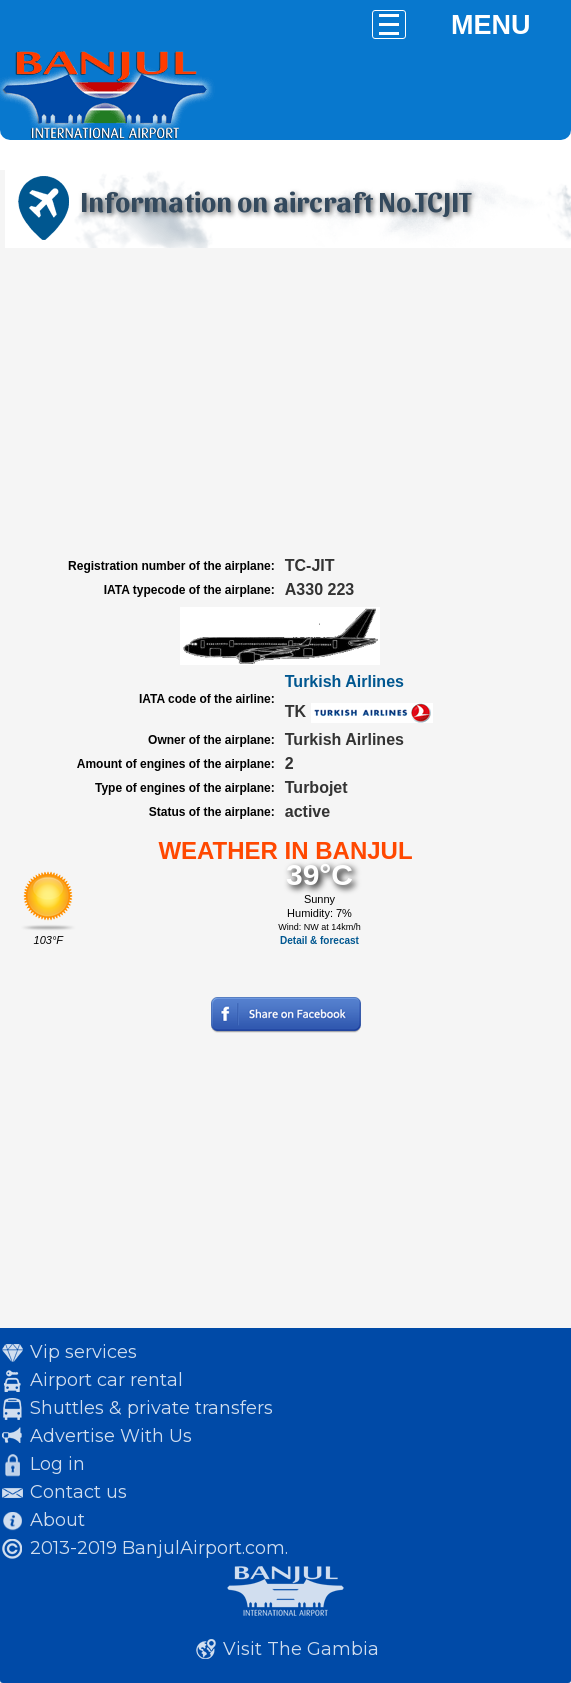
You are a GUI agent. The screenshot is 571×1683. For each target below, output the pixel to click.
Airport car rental (106, 1380)
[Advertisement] (285, 403)
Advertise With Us (111, 1436)
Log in (57, 1464)
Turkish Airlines (344, 681)
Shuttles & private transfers (151, 1408)
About (57, 1520)
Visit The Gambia (301, 1649)
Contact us (78, 1492)
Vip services (83, 1352)
